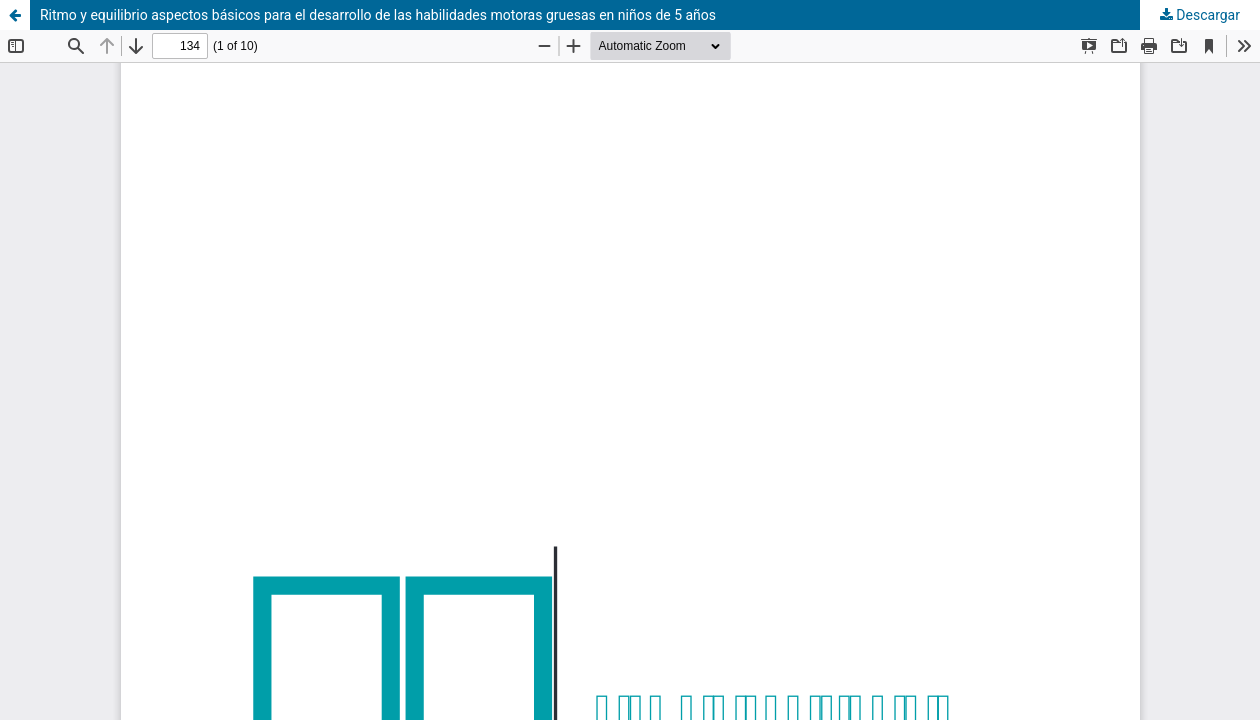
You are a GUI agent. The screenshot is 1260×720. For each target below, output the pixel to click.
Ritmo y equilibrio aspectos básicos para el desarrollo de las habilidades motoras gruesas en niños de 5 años (378, 15)
